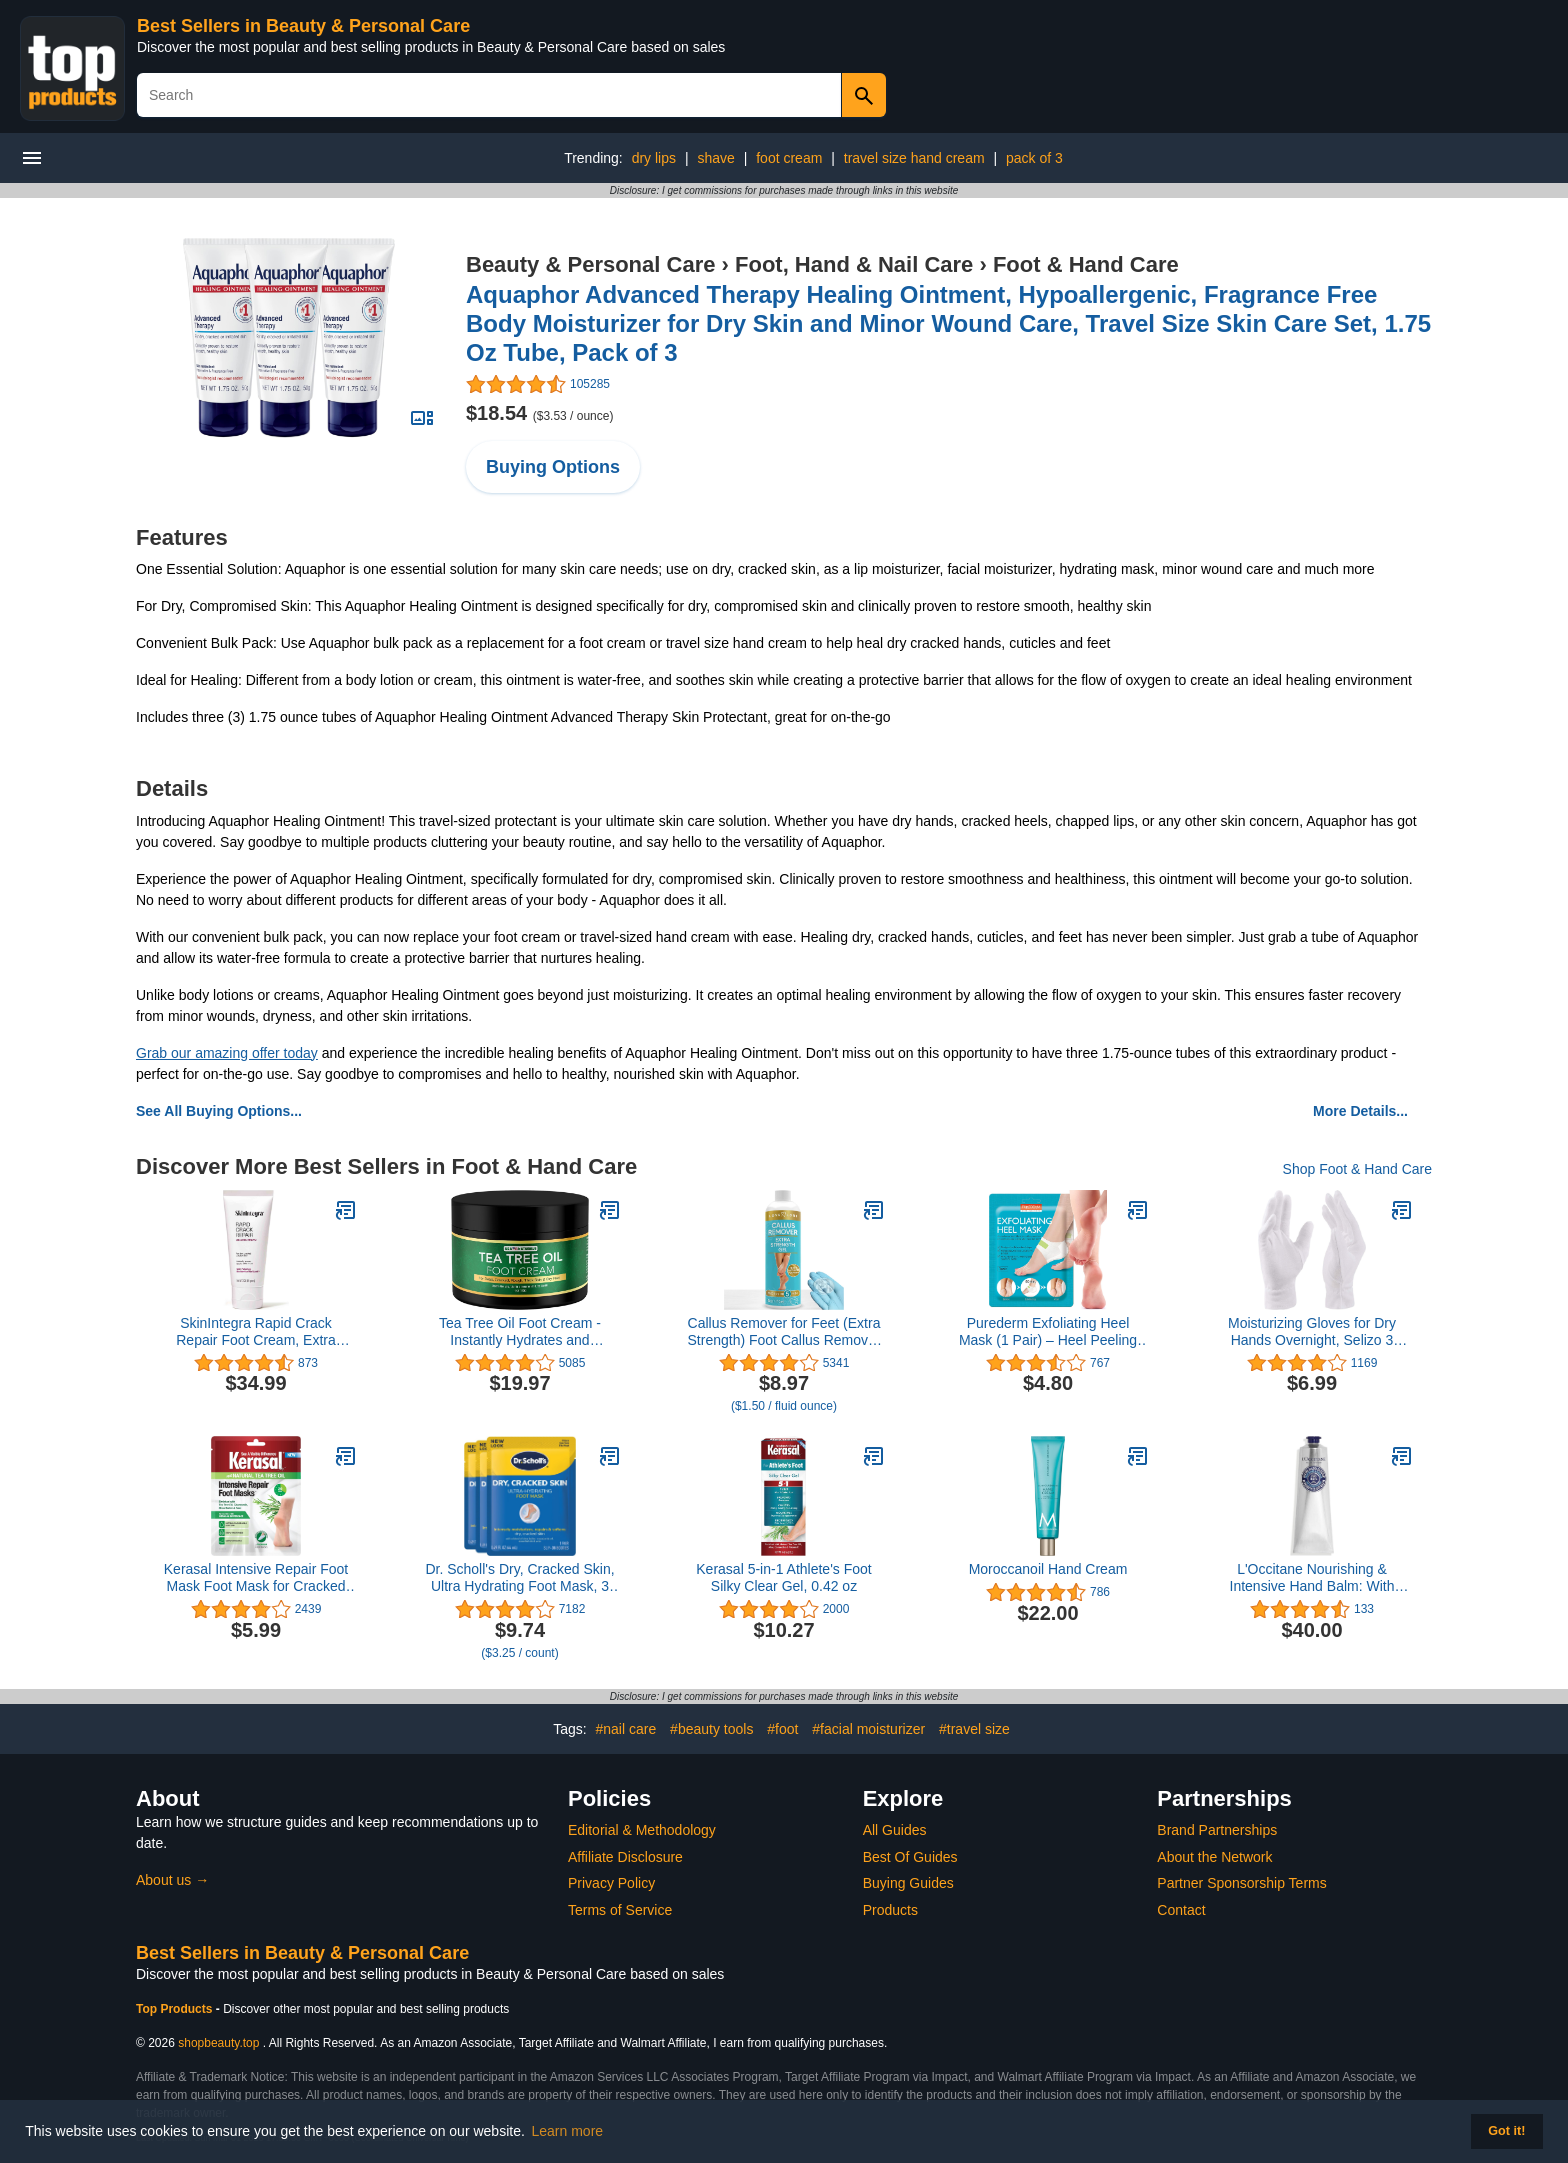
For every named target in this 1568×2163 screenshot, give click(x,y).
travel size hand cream (914, 158)
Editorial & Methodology (642, 1830)
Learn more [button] (568, 2131)
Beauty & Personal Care (590, 264)
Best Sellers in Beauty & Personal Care (303, 26)
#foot (782, 1729)
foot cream (789, 158)
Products (890, 1910)
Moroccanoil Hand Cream (1048, 1569)
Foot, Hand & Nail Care (854, 264)
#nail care (626, 1729)
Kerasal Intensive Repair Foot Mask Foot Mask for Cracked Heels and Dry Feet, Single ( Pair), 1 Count (256, 1578)
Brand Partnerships (1217, 1830)
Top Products (176, 2009)
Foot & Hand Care (1086, 264)
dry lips (654, 158)
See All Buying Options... (219, 1111)
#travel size (974, 1729)
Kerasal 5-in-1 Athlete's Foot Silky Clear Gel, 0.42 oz (783, 1577)
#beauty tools (711, 1729)
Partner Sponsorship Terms (1241, 1883)
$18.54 (539, 413)
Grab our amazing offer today (227, 1053)
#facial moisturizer (868, 1729)
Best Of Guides (910, 1857)
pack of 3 (1034, 158)
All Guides (895, 1830)
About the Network (1214, 1857)
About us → (172, 1880)
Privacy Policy (611, 1883)
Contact (1181, 1910)
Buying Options (553, 467)
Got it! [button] (1506, 2131)
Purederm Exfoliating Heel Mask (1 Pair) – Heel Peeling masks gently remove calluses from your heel (1048, 1332)
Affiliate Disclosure (625, 1857)
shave (715, 158)
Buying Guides (908, 1883)
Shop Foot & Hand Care (1357, 1169)
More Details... (1360, 1111)
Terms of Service (620, 1910)
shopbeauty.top (218, 2043)
